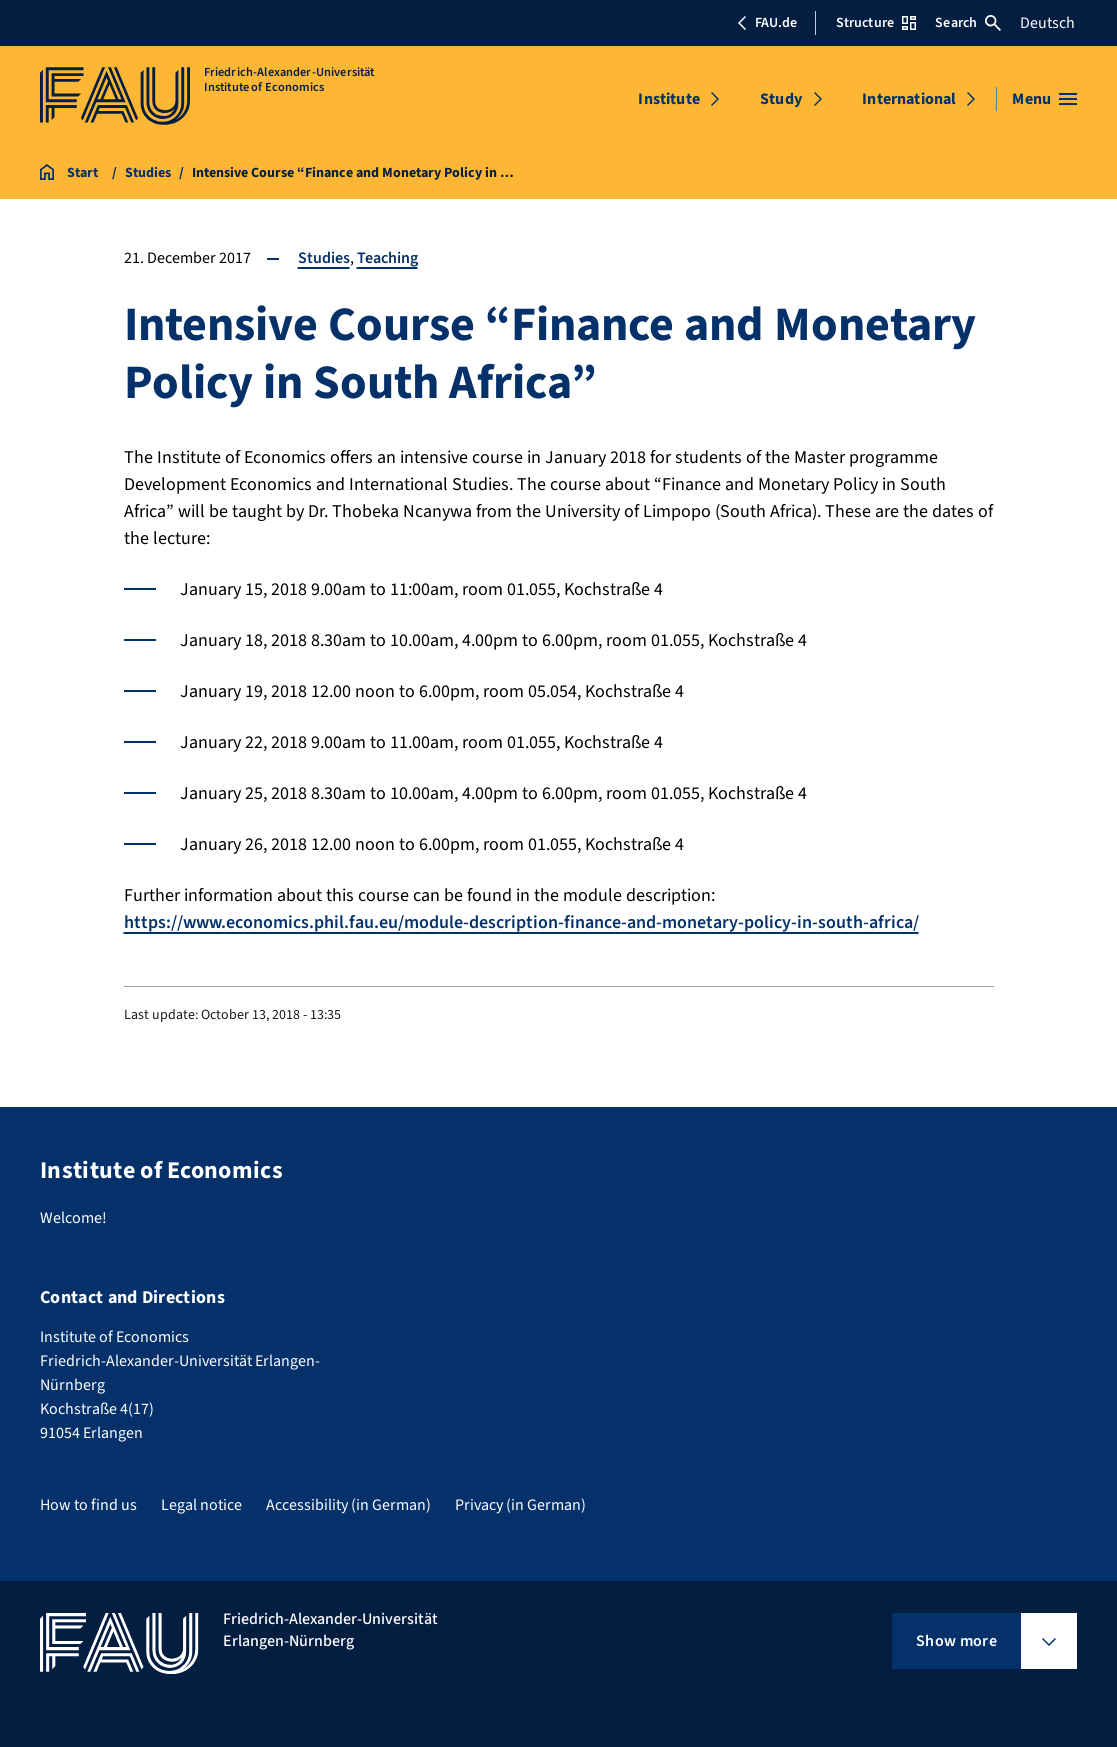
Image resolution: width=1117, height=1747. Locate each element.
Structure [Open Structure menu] (876, 23)
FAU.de (767, 23)
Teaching (387, 258)
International (909, 99)
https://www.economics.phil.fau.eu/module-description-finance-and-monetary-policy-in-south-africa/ (521, 922)
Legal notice (201, 1505)
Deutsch (1047, 23)
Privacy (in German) (520, 1505)
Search (968, 23)
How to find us (88, 1505)
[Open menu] (1044, 99)
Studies (324, 258)
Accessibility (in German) (348, 1505)
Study (781, 99)
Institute (668, 99)
